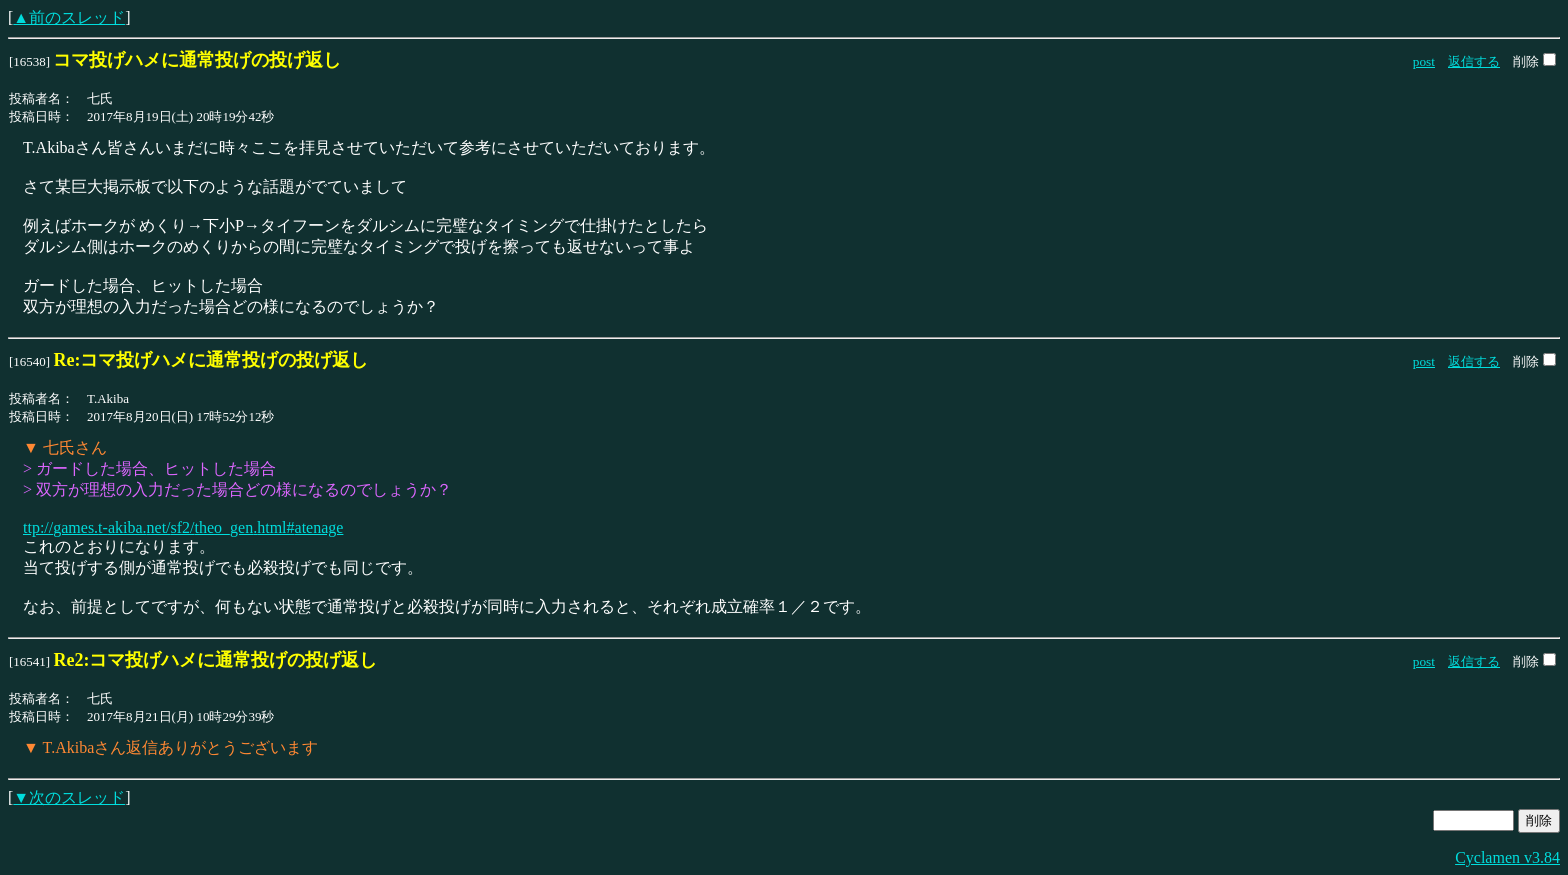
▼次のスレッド (69, 797)
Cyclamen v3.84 (1507, 857)
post (1424, 61)
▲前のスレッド (69, 17)
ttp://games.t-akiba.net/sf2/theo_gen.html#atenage (183, 527)
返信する (1474, 61)
